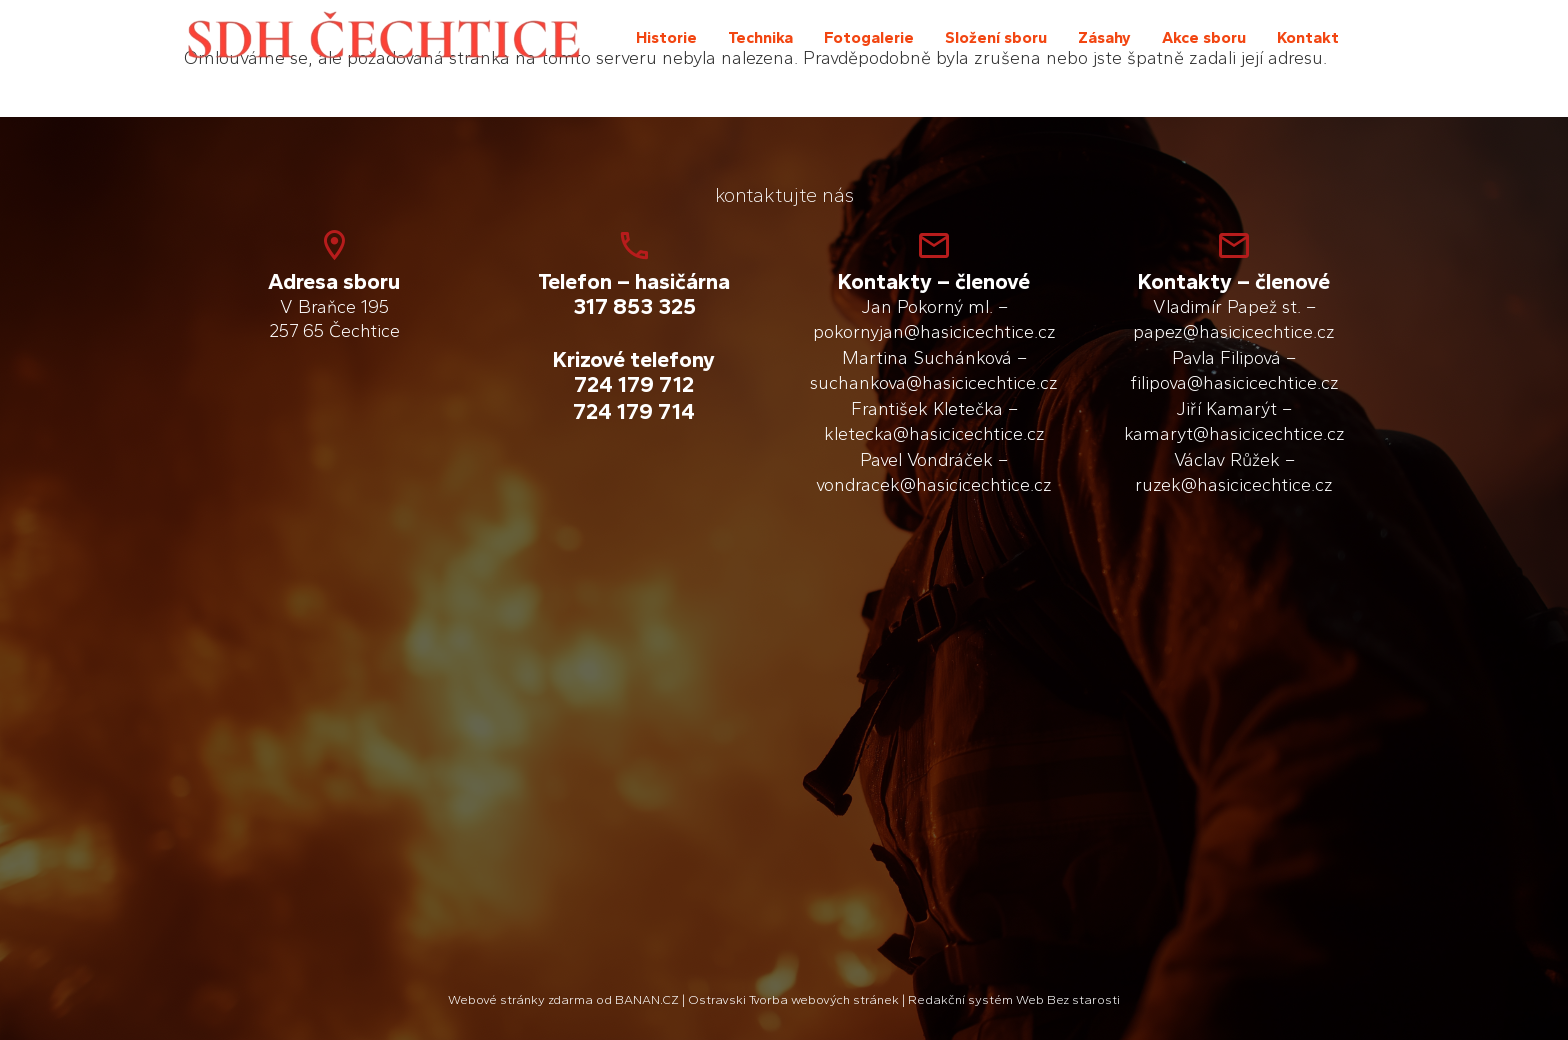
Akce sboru (1204, 37)
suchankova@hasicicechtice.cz (934, 383)
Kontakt (1308, 37)
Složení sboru (996, 37)
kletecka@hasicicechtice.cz (934, 434)
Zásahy (1104, 37)
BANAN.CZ (647, 999)
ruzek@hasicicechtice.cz (1234, 485)
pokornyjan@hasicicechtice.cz (934, 332)
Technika (760, 37)
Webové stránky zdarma (520, 999)
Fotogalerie (869, 37)
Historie (666, 37)
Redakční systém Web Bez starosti (1014, 999)
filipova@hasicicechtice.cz (1234, 383)
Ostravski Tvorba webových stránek (793, 999)
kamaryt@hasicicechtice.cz (1234, 434)
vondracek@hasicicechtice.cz (934, 485)
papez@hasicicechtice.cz (1234, 332)
